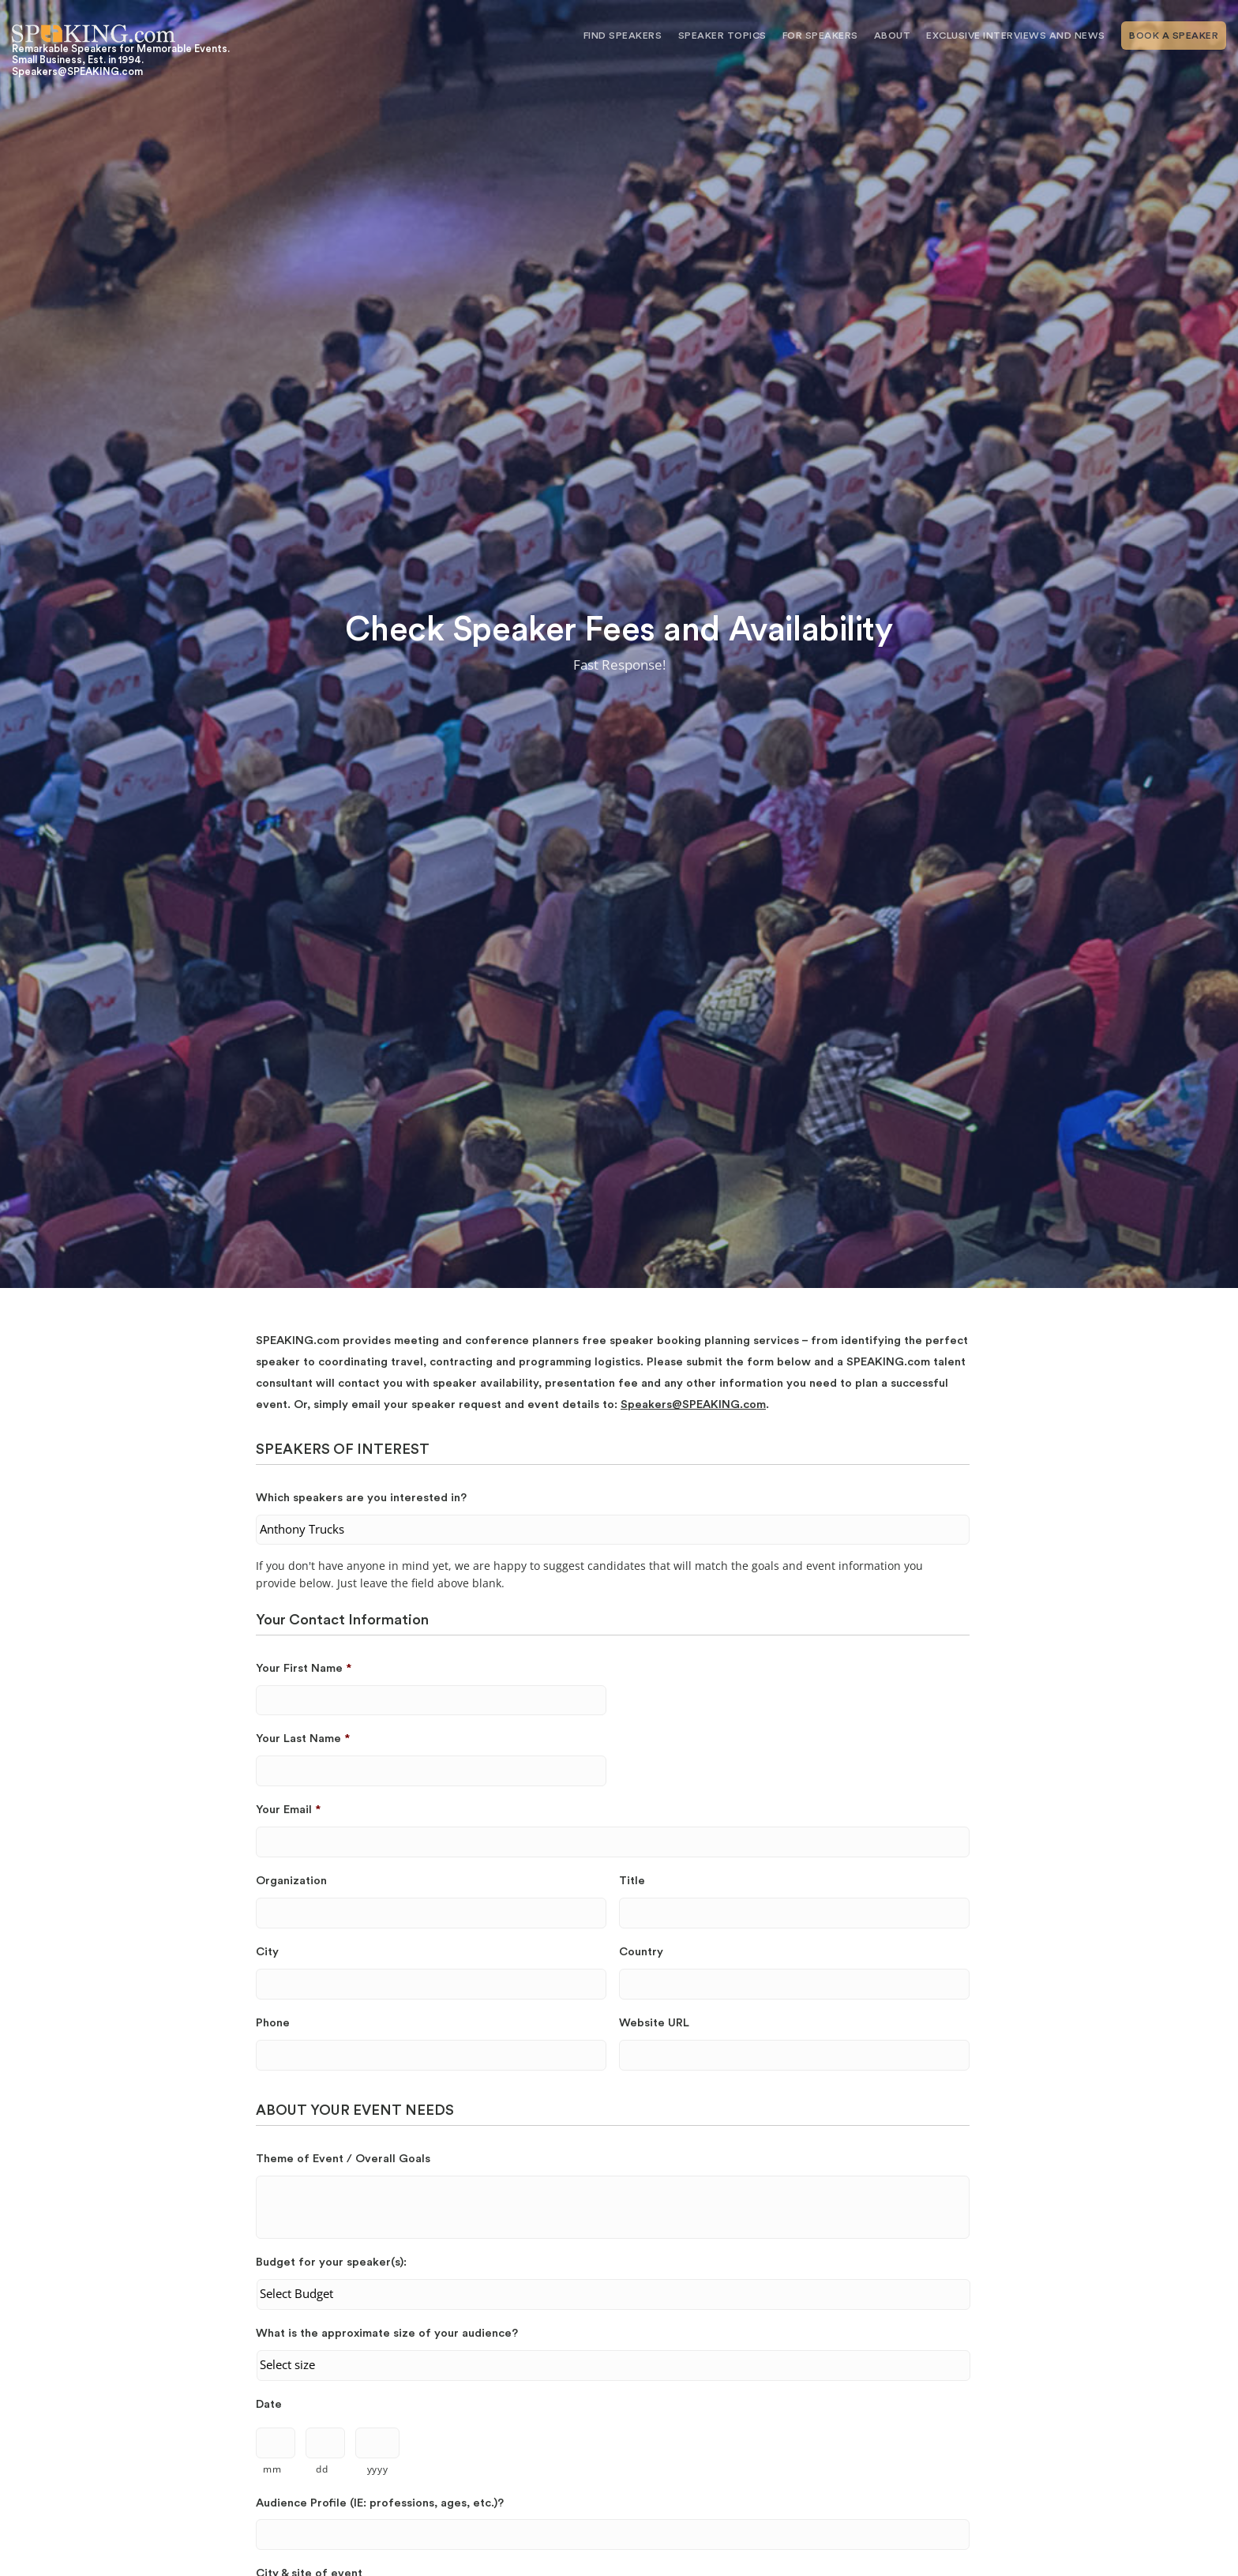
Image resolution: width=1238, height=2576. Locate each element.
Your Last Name (303, 1738)
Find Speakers (622, 35)
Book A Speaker (1173, 35)
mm (272, 2468)
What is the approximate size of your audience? (387, 2333)
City (267, 1952)
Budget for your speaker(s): (331, 2262)
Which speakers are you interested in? (361, 1498)
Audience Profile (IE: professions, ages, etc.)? (380, 2503)
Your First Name (303, 1668)
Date (269, 2404)
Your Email (288, 1810)
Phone (273, 2023)
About (892, 35)
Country (641, 1952)
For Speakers (820, 35)
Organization (291, 1881)
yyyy (377, 2468)
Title (632, 1881)
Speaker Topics (722, 35)
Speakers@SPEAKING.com (693, 1404)
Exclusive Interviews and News (1015, 35)
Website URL (654, 2023)
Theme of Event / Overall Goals (343, 2159)
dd (322, 2468)
